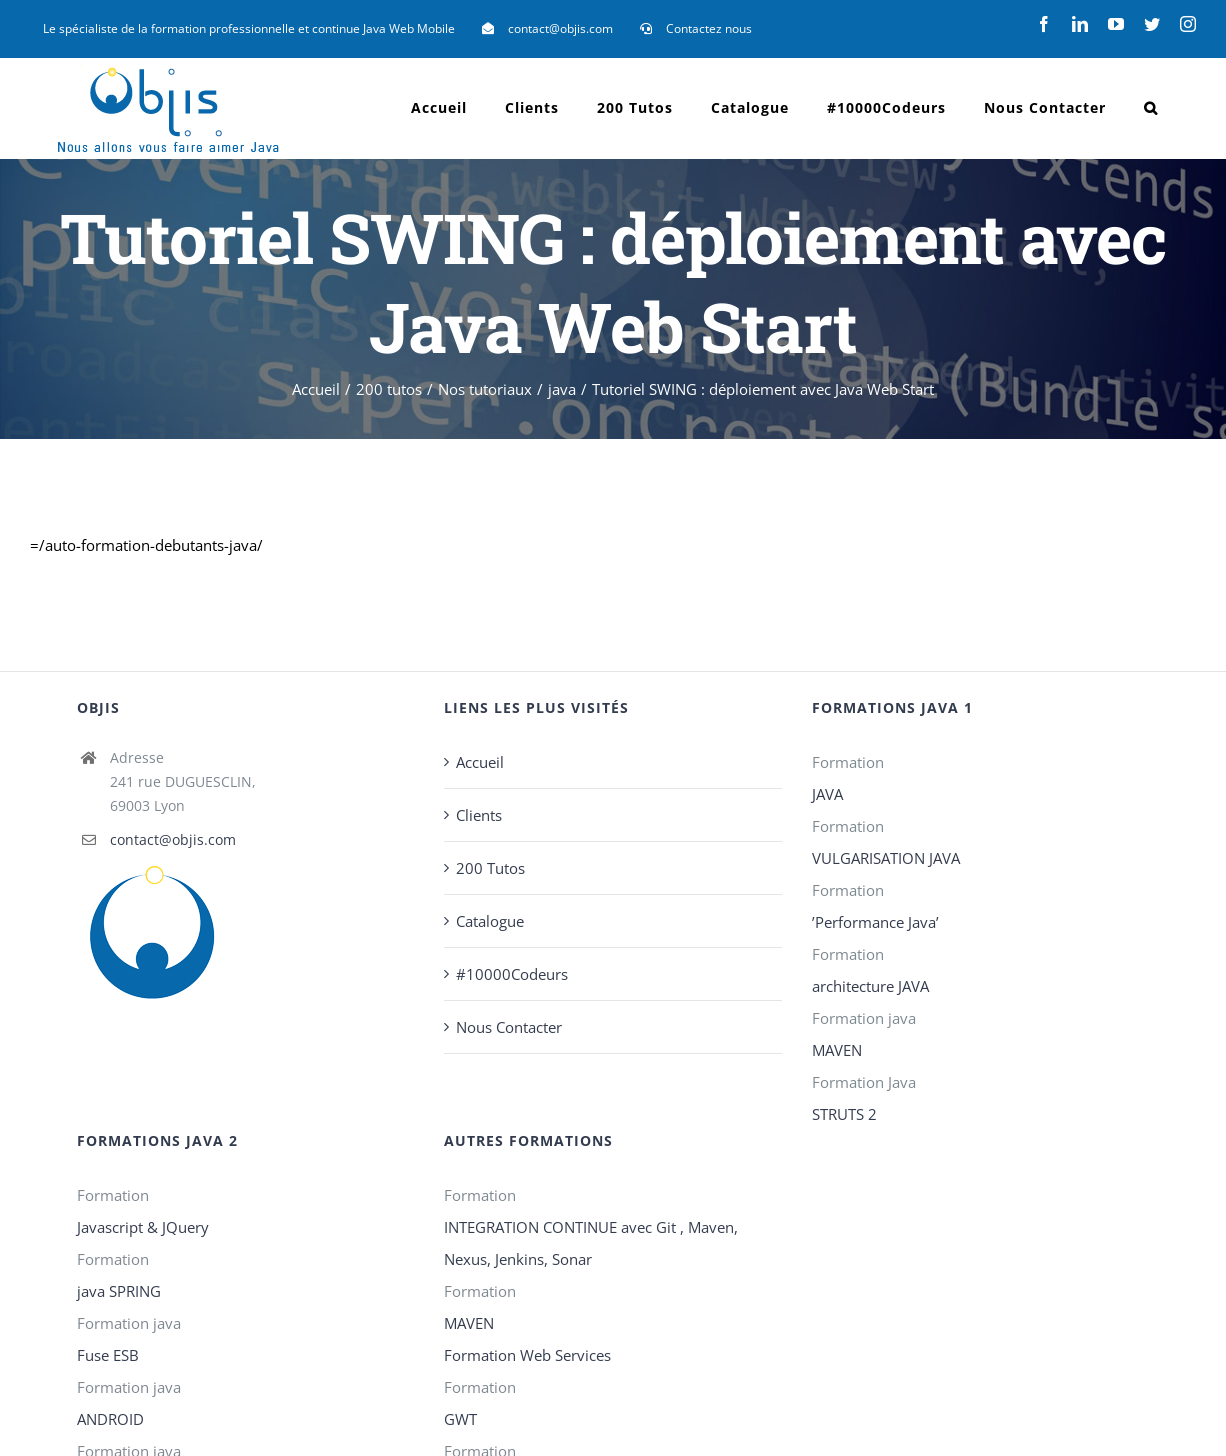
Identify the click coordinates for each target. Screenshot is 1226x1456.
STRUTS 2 (844, 1114)
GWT (460, 1419)
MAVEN (837, 1050)
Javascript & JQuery (143, 1227)
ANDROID (110, 1419)
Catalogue (490, 921)
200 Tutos (490, 868)
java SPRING (119, 1291)
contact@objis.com (173, 839)
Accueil (480, 762)
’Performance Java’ (875, 922)
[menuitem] (249, 29)
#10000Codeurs (512, 974)
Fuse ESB (108, 1355)
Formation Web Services (527, 1355)
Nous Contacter (509, 1027)
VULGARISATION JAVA (886, 858)
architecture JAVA (870, 986)
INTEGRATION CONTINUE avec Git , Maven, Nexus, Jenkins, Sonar (591, 1243)
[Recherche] (1151, 108)
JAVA (827, 794)
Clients (479, 815)
